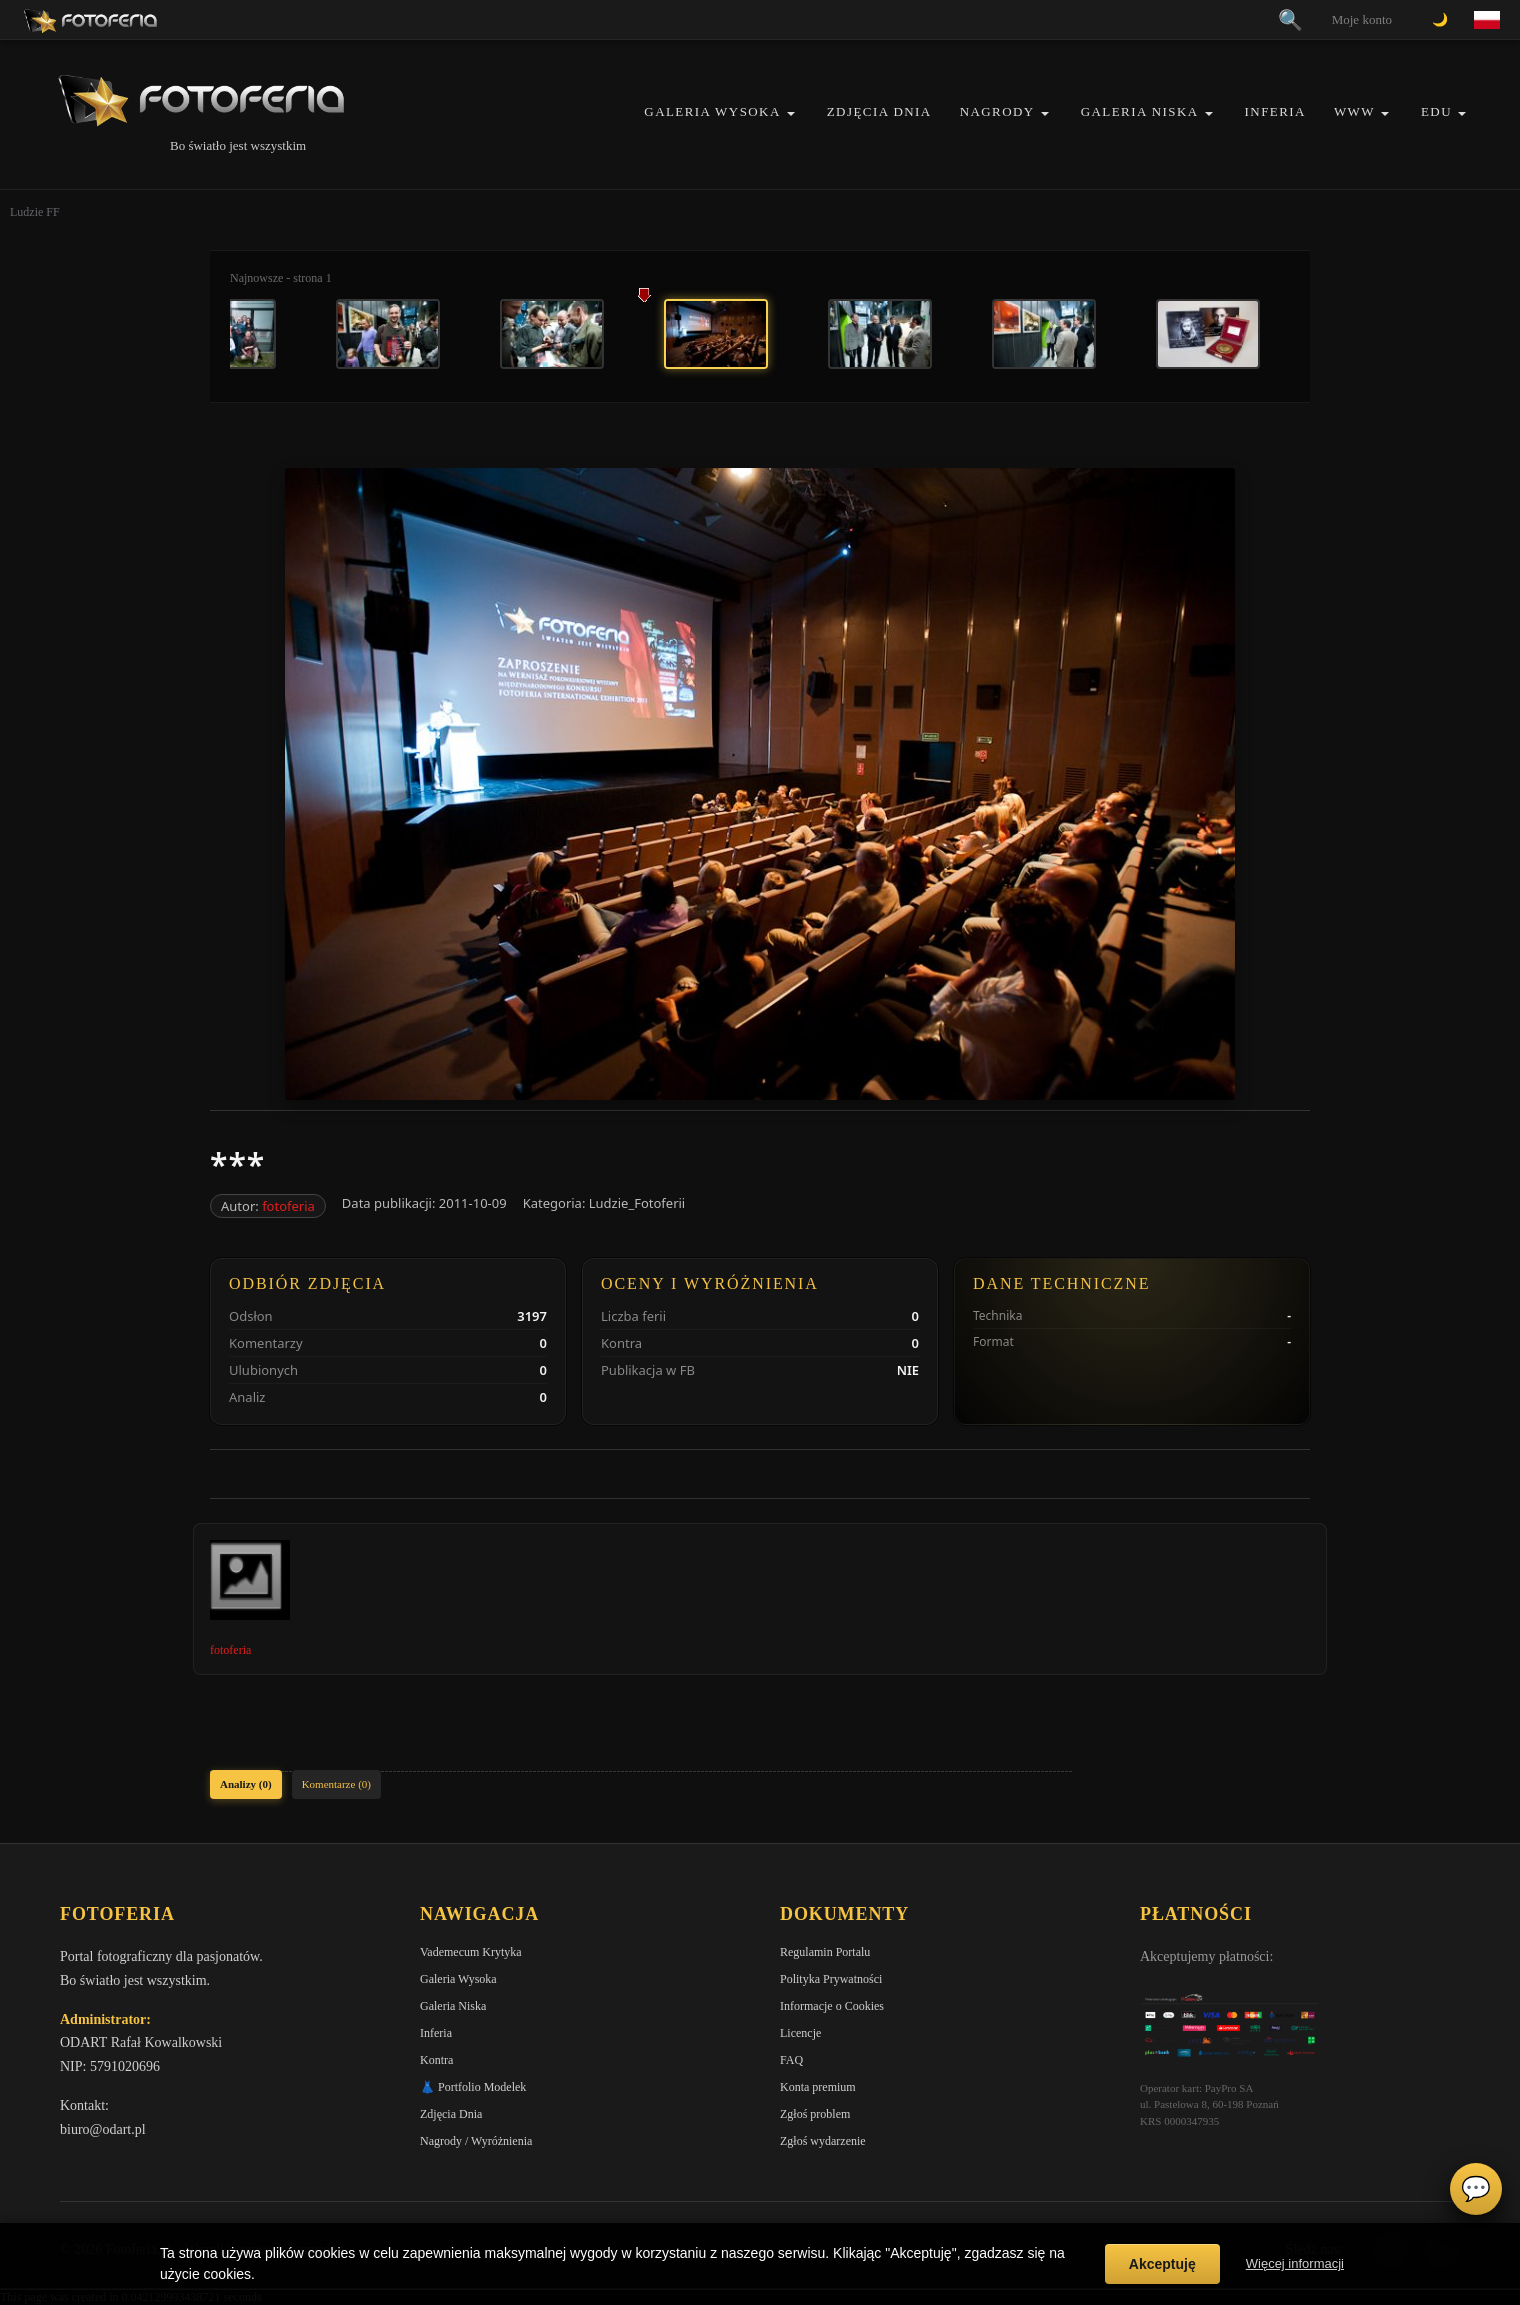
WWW (1354, 111)
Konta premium (818, 2087)
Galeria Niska (1140, 111)
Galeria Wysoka (712, 111)
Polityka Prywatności (831, 1979)
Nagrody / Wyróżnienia (476, 2141)
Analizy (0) (246, 1784)
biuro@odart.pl (103, 2129)
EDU (1436, 111)
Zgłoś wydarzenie (823, 2141)
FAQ (791, 2060)
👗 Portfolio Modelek (473, 2087)
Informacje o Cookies (832, 2006)
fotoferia (288, 1206)
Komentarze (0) (336, 1784)
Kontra (436, 2060)
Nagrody (997, 111)
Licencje (800, 2033)
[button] (791, 113)
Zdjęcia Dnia (879, 111)
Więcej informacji (1295, 2263)
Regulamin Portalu (825, 1952)
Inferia (1275, 111)
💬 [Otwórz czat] (1476, 2189)
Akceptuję (1162, 2264)
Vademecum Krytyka (471, 1952)
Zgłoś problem (815, 2114)
